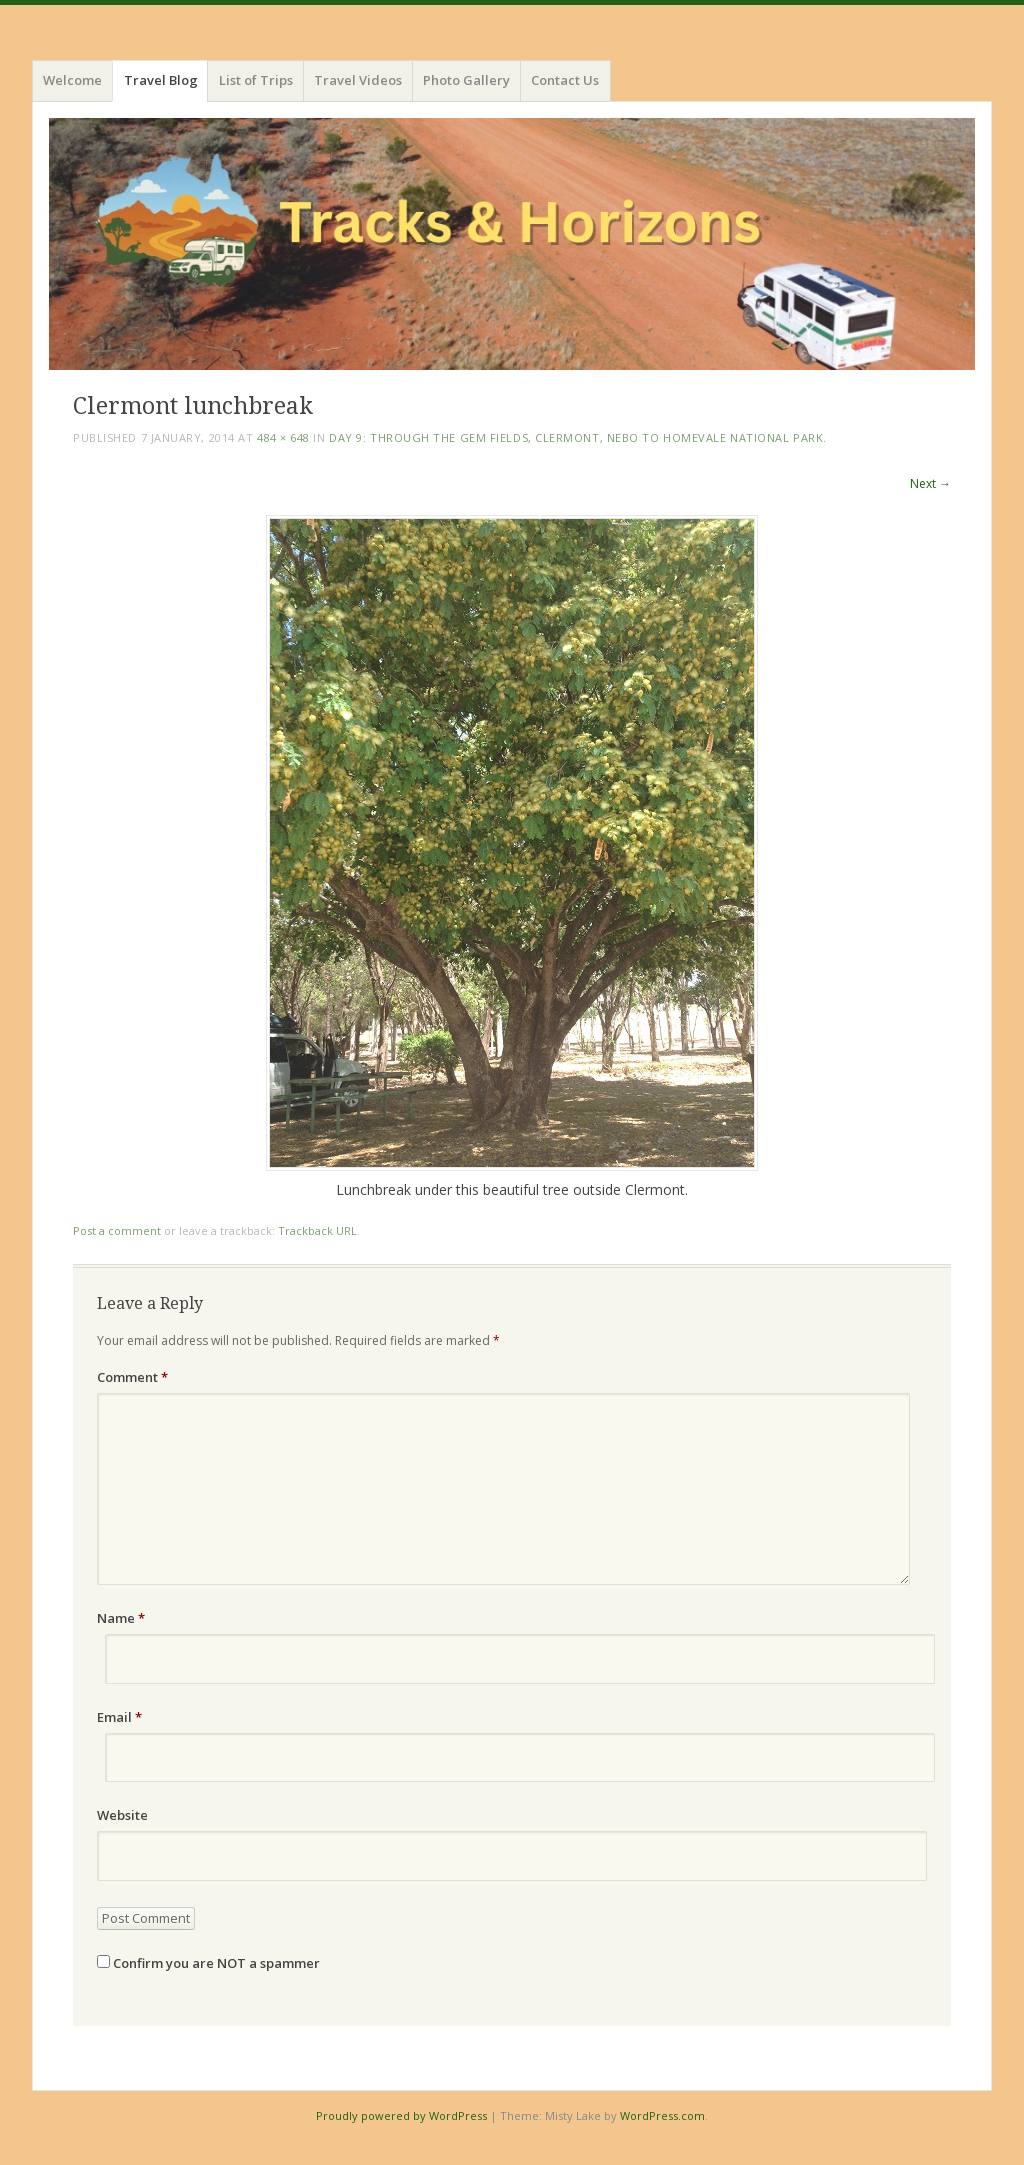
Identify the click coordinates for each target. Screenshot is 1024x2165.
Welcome (72, 80)
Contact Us (565, 80)
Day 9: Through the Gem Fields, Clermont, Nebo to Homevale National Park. (578, 437)
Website (122, 1815)
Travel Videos (358, 80)
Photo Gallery (466, 80)
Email (119, 1717)
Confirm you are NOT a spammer (208, 1963)
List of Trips (256, 80)
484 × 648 (283, 437)
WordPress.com (662, 2115)
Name (121, 1618)
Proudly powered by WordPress (401, 2115)
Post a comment (117, 1230)
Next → (930, 483)
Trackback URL (317, 1230)
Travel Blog (161, 80)
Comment (132, 1377)
